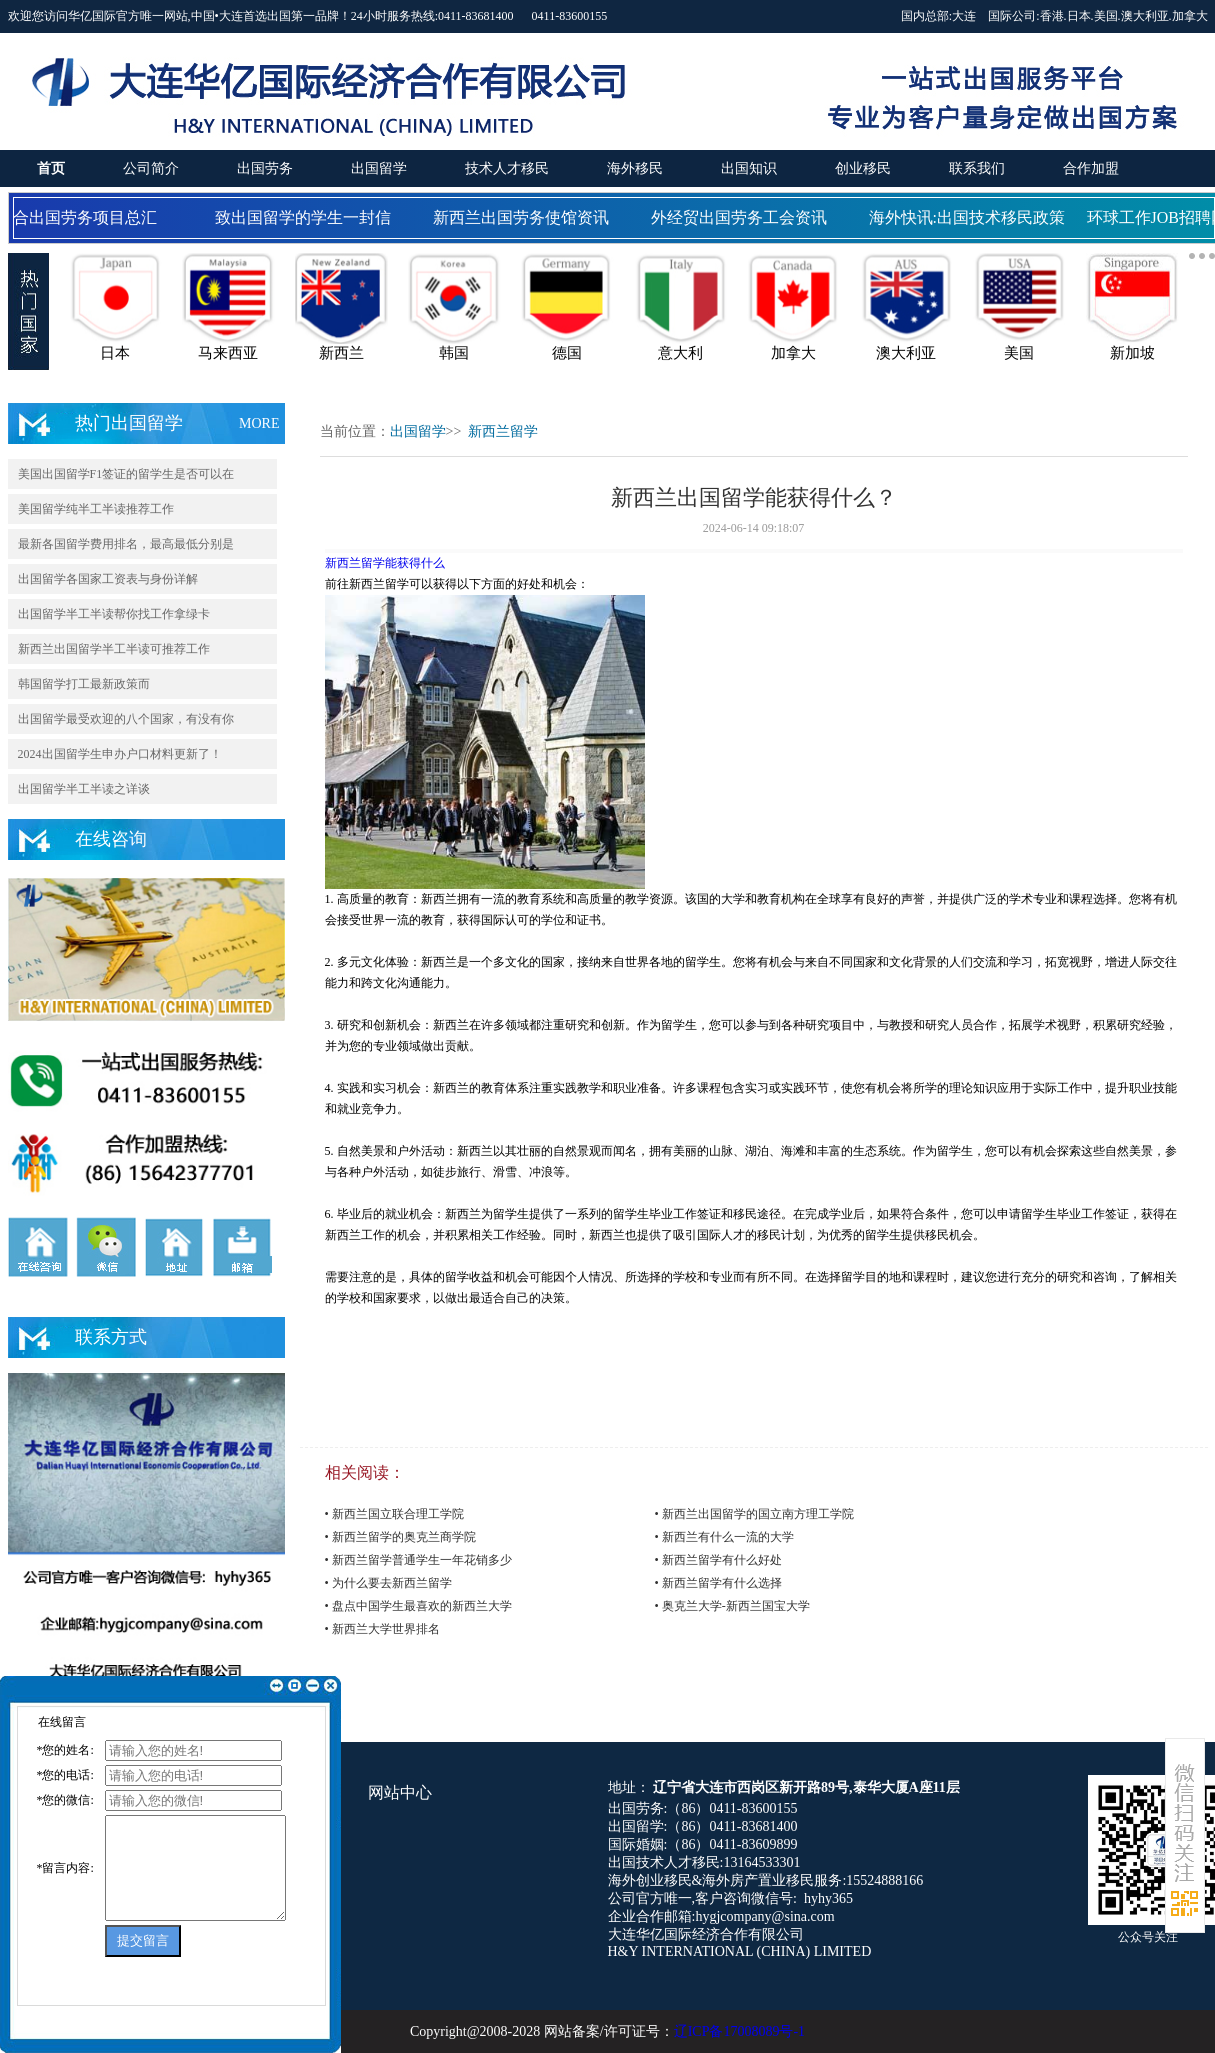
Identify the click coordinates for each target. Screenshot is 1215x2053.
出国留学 (379, 168)
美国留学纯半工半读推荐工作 (96, 509)
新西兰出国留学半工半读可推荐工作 (114, 649)
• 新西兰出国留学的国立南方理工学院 (754, 1514)
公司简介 (151, 168)
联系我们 (977, 168)
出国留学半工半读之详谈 (84, 789)
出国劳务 (265, 168)
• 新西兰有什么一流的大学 (724, 1537)
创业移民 (863, 168)
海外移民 (635, 168)
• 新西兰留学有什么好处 (718, 1560)
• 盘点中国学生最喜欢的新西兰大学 (418, 1606)
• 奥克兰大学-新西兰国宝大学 (732, 1606)
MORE (259, 423)
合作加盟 (1091, 168)
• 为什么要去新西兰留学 (388, 1583)
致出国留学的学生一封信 (307, 217)
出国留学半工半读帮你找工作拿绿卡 (114, 614)
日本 (1079, 16)
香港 (1052, 16)
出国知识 (749, 168)
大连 (964, 16)
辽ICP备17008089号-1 (739, 2031)
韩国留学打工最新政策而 (84, 684)
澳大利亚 (1145, 16)
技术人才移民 (507, 168)
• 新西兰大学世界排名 (382, 1629)
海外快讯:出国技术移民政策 (971, 217)
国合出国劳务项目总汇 (81, 217)
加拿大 (1190, 16)
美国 (1106, 16)
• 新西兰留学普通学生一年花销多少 (418, 1560)
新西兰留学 (503, 431)
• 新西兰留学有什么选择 (718, 1583)
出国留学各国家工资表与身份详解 (108, 579)
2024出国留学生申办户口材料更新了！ (120, 754)
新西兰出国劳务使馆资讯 (525, 217)
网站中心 (400, 1792)
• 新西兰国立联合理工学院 (394, 1514)
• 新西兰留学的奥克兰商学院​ (400, 1537)
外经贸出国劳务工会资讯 (743, 217)
